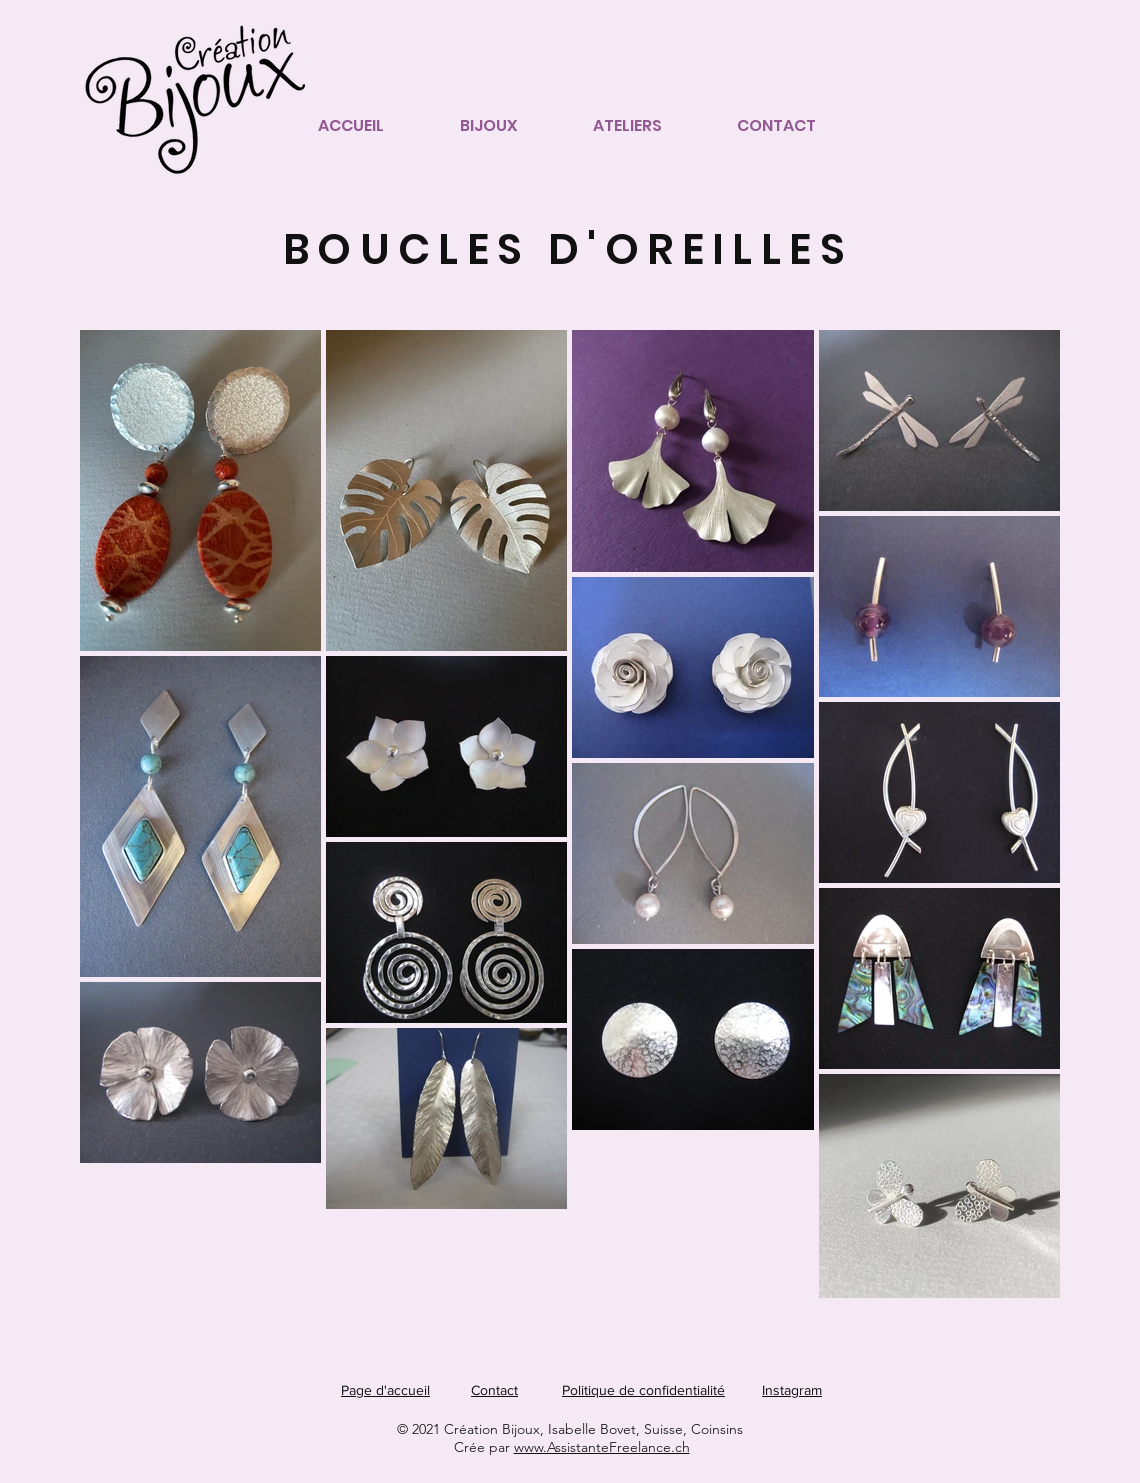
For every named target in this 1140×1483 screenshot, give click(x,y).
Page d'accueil (385, 1390)
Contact (494, 1390)
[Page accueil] (202, 91)
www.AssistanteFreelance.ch (602, 1447)
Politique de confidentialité (643, 1390)
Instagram (792, 1390)
